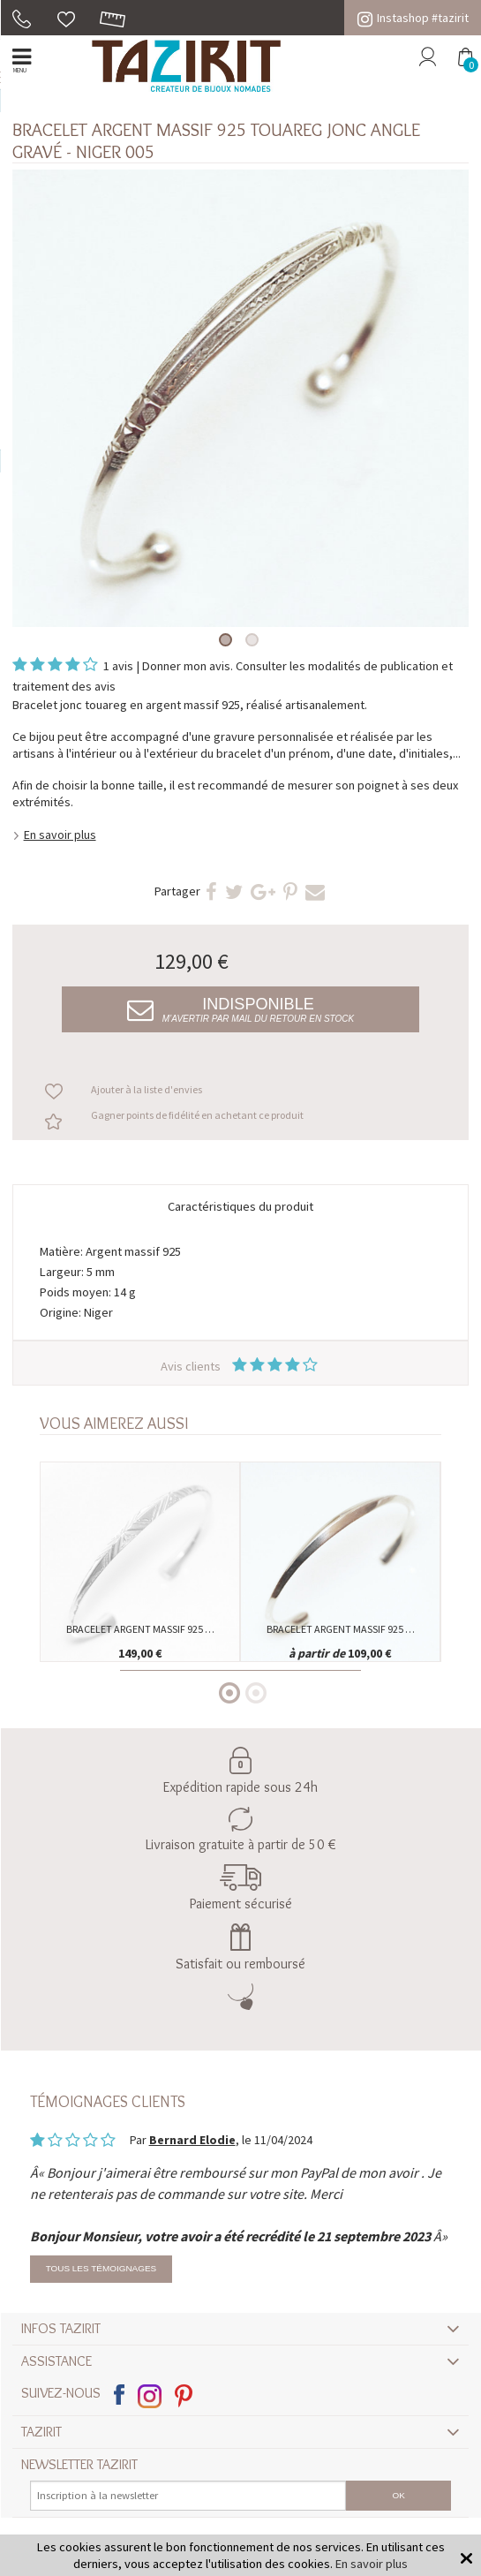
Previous (48, 1524)
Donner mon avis (186, 666)
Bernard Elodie (192, 2140)
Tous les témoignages (101, 2268)
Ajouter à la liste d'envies (146, 1089)
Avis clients (240, 1366)
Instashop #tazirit (413, 18)
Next (432, 1524)
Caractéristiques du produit (240, 1206)
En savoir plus (60, 834)
